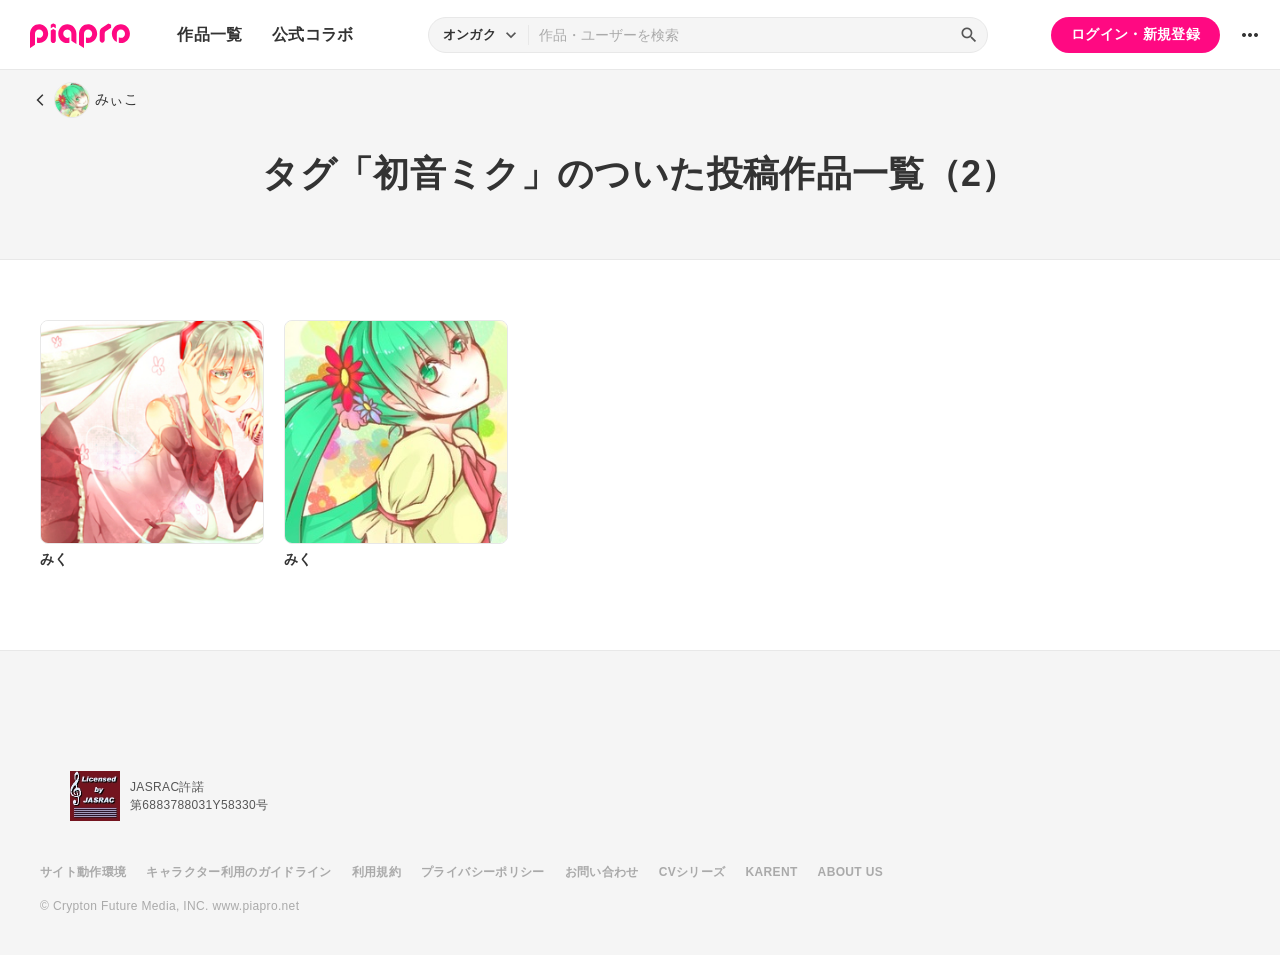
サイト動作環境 (83, 872)
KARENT (772, 872)
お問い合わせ (602, 872)
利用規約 (376, 872)
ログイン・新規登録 (1135, 34)
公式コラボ (313, 34)
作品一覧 (209, 34)
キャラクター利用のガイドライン (238, 872)
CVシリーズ (692, 872)
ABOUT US (850, 872)
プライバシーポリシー (483, 872)
